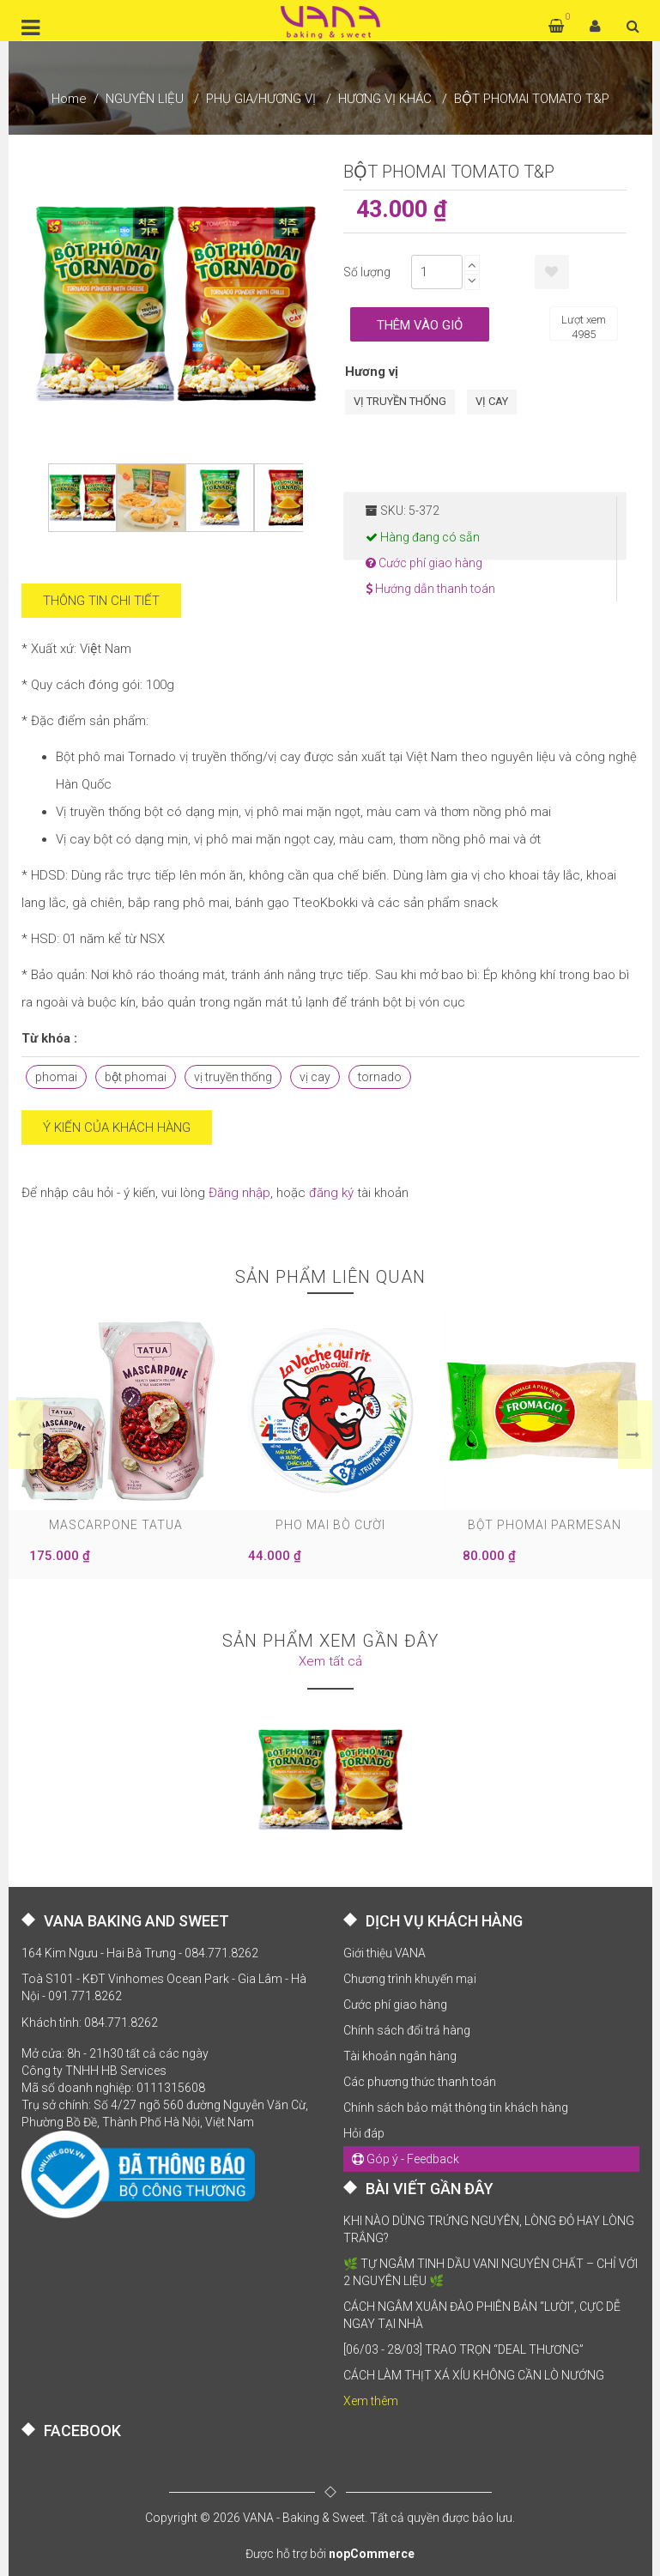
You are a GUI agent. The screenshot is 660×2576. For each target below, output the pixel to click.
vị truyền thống (233, 1077)
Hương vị (371, 371)
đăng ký (331, 1192)
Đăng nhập (239, 1192)
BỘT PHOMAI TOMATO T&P (531, 98)
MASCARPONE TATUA (116, 1525)
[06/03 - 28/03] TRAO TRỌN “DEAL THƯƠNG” (463, 2349)
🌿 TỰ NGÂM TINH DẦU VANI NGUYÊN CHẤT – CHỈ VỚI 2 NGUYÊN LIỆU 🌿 (490, 2272)
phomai (56, 1077)
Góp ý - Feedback (405, 2159)
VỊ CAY (491, 401)
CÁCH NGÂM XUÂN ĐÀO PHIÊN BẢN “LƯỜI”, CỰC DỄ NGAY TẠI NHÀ (482, 2315)
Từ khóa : (49, 1038)
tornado (380, 1077)
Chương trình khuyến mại (409, 1979)
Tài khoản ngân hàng (400, 2056)
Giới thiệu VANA (384, 1953)
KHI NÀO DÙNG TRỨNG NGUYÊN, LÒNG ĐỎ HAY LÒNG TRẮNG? (488, 2229)
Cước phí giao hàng (424, 563)
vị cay (315, 1077)
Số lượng (367, 272)
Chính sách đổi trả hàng (406, 2030)
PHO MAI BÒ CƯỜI (330, 1525)
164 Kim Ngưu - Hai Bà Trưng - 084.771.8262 (139, 1953)
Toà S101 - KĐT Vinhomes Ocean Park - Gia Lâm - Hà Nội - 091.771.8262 (163, 1987)
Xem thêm (370, 2401)
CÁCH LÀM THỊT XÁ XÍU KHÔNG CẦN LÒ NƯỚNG (473, 2375)
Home (69, 98)
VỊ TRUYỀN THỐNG (400, 401)
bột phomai (136, 1077)
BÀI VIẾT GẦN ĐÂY (429, 2189)
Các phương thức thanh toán (419, 2082)
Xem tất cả (330, 1661)
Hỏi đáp (363, 2133)
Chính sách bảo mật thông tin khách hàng (455, 2107)
